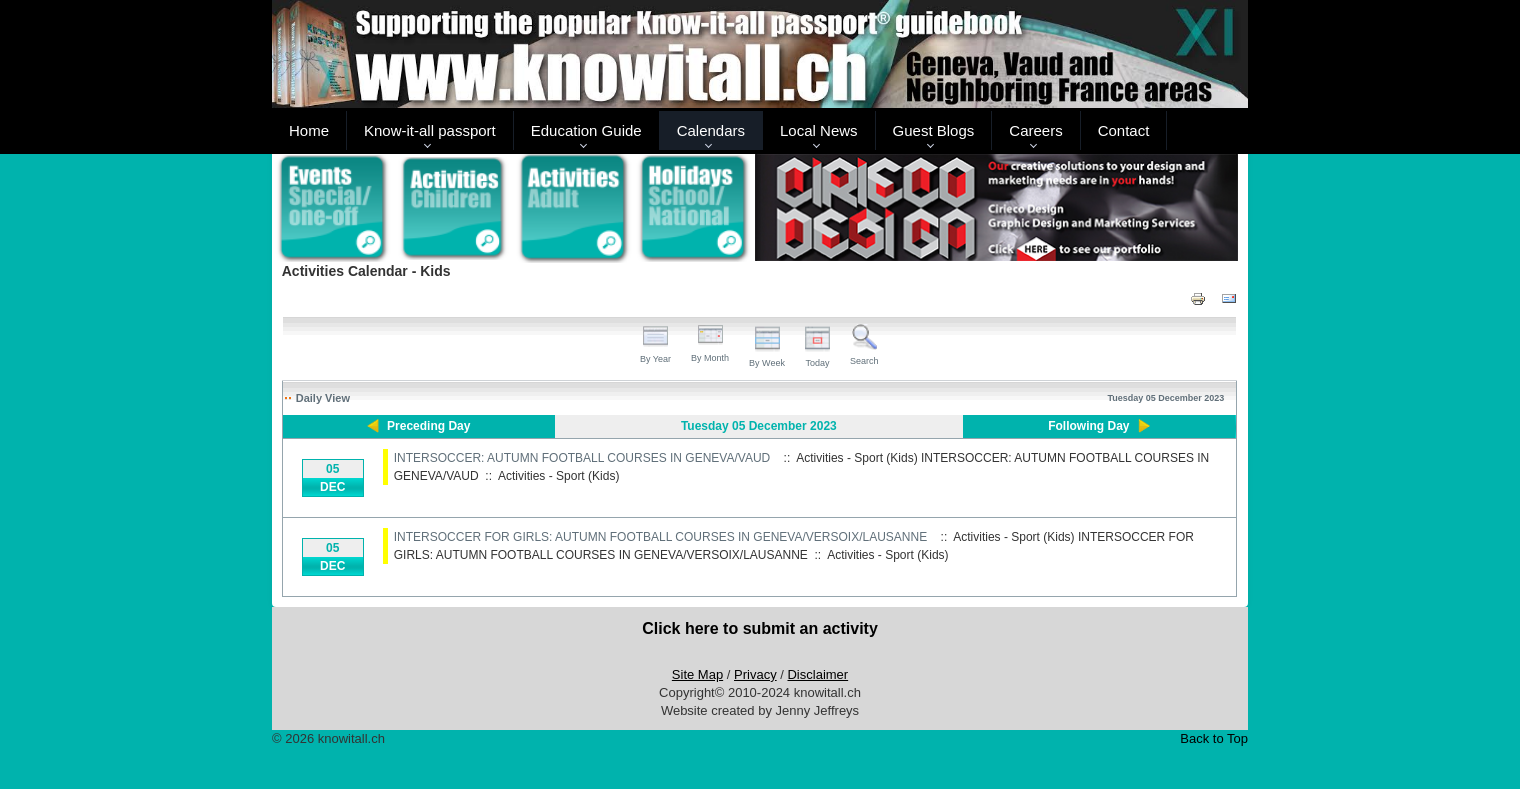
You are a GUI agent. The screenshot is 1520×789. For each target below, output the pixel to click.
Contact (1124, 130)
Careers (1035, 130)
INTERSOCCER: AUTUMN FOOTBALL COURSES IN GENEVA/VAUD (582, 458)
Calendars (711, 130)
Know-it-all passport (430, 130)
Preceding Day (428, 426)
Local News (819, 130)
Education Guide (586, 130)
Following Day (1088, 426)
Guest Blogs (934, 130)
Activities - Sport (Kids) (558, 476)
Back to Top (1214, 738)
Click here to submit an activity (760, 628)
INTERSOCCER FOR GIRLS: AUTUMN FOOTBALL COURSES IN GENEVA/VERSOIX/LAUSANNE (660, 537)
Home (309, 130)
